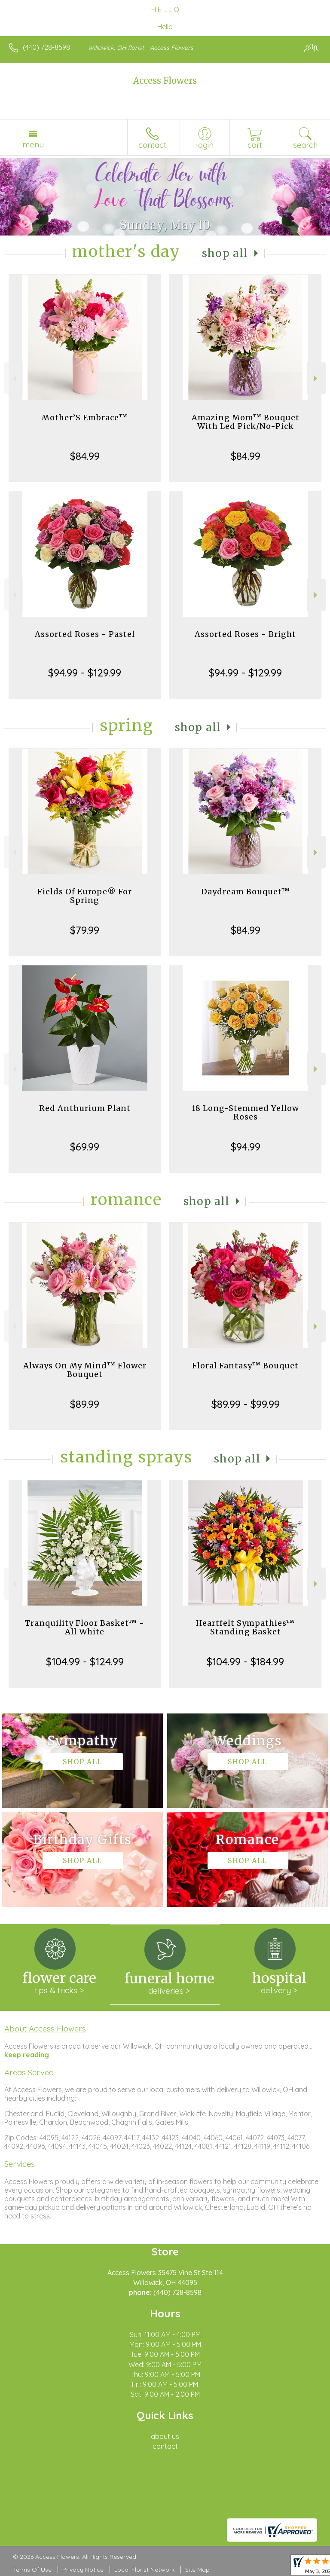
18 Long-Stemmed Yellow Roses (245, 1112)
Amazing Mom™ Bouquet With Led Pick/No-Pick (245, 422)
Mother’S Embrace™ (85, 417)
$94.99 (245, 1146)
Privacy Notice (83, 2569)
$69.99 (84, 1146)
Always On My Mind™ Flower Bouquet (85, 1370)
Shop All (225, 253)
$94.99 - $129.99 (84, 672)
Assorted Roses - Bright (245, 634)
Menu (33, 144)
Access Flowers (165, 80)
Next (316, 378)
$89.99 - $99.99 (245, 1404)
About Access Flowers (45, 2028)
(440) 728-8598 (46, 47)
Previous (13, 378)
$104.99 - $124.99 (85, 1661)
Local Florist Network (144, 2569)
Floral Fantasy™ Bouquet (245, 1366)
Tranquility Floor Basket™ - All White (84, 1627)
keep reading (26, 2054)
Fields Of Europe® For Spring (84, 896)
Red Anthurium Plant (85, 1108)
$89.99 (84, 1404)
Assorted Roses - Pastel (85, 634)
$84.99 (85, 456)
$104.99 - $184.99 (245, 1661)
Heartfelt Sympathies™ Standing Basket (245, 1627)
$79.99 (84, 930)
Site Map (197, 2569)
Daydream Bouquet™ (245, 891)
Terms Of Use (32, 2569)
